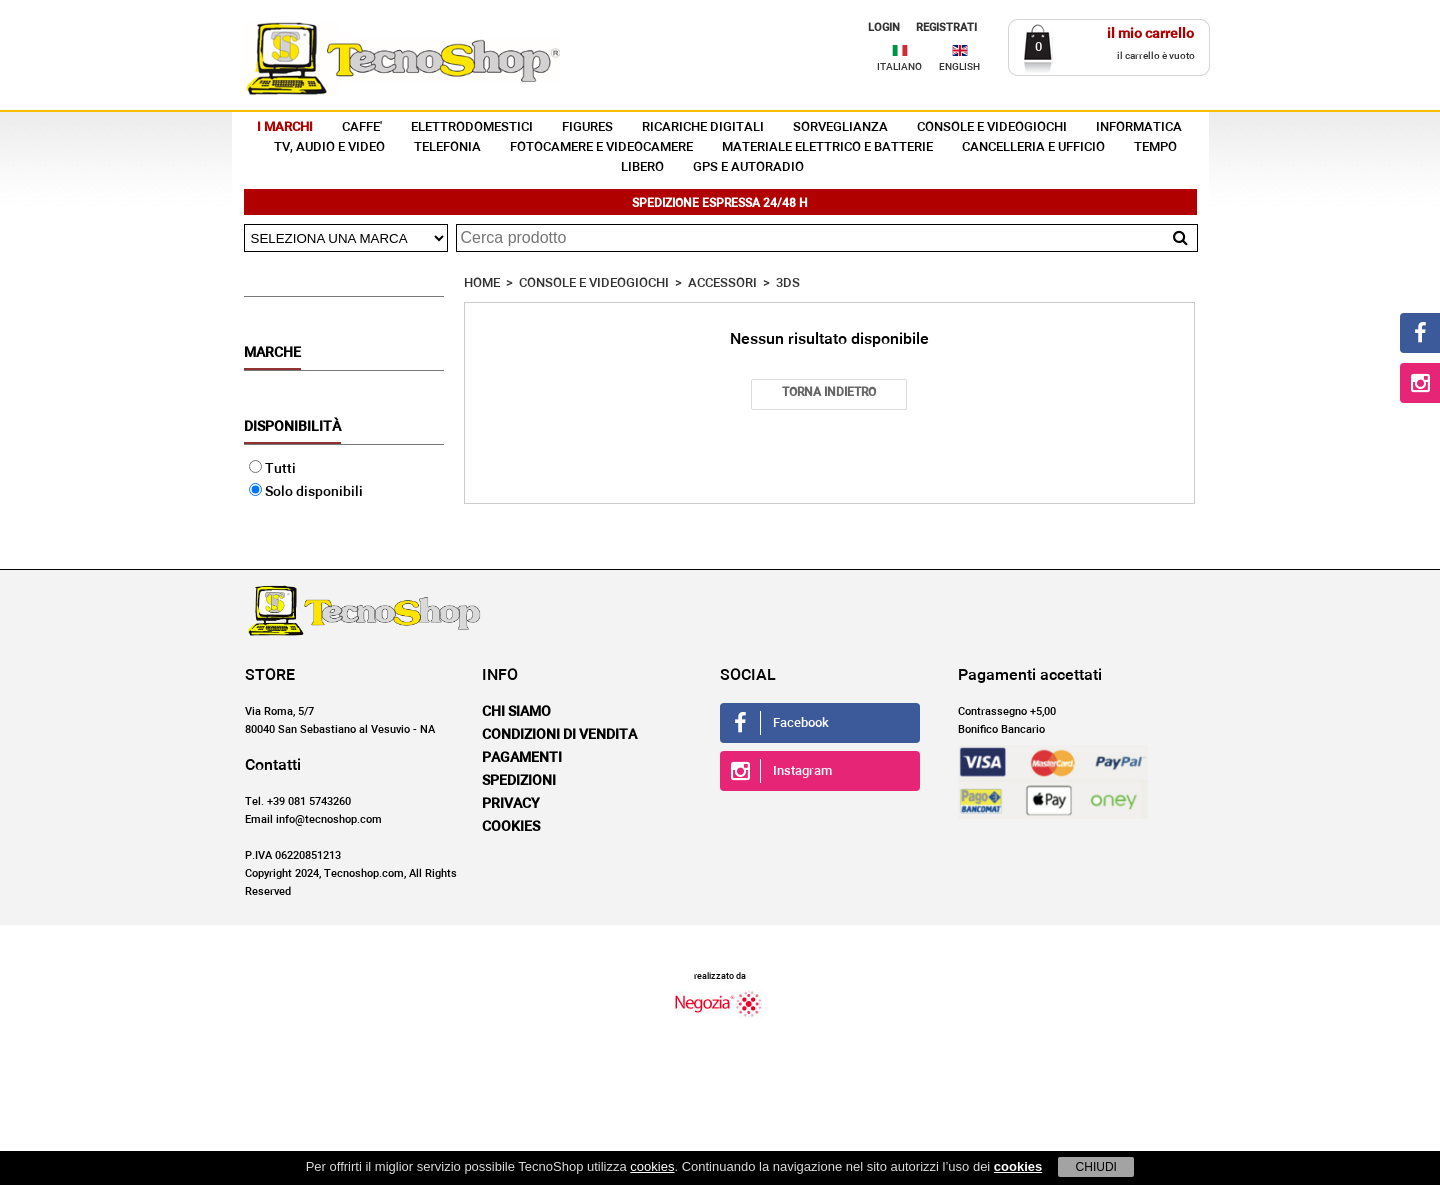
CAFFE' (362, 127)
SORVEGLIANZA (840, 127)
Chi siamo (516, 712)
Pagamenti (522, 758)
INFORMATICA (1139, 127)
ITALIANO (899, 67)
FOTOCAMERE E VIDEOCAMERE (601, 147)
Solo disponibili (306, 492)
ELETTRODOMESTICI (472, 127)
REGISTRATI (946, 27)
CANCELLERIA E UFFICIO (1033, 147)
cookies (652, 1166)
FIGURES (587, 127)
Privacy (511, 804)
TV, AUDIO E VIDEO (329, 147)
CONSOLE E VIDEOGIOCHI (992, 127)
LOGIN (884, 27)
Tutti (272, 469)
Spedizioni (519, 781)
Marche (272, 353)
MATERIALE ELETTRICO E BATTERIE (827, 147)
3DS (788, 283)
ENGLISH (959, 67)
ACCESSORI (722, 283)
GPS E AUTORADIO (748, 167)
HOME (482, 283)
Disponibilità (292, 427)
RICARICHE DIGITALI (703, 127)
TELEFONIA (447, 147)
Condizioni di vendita (559, 735)
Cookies (511, 827)
